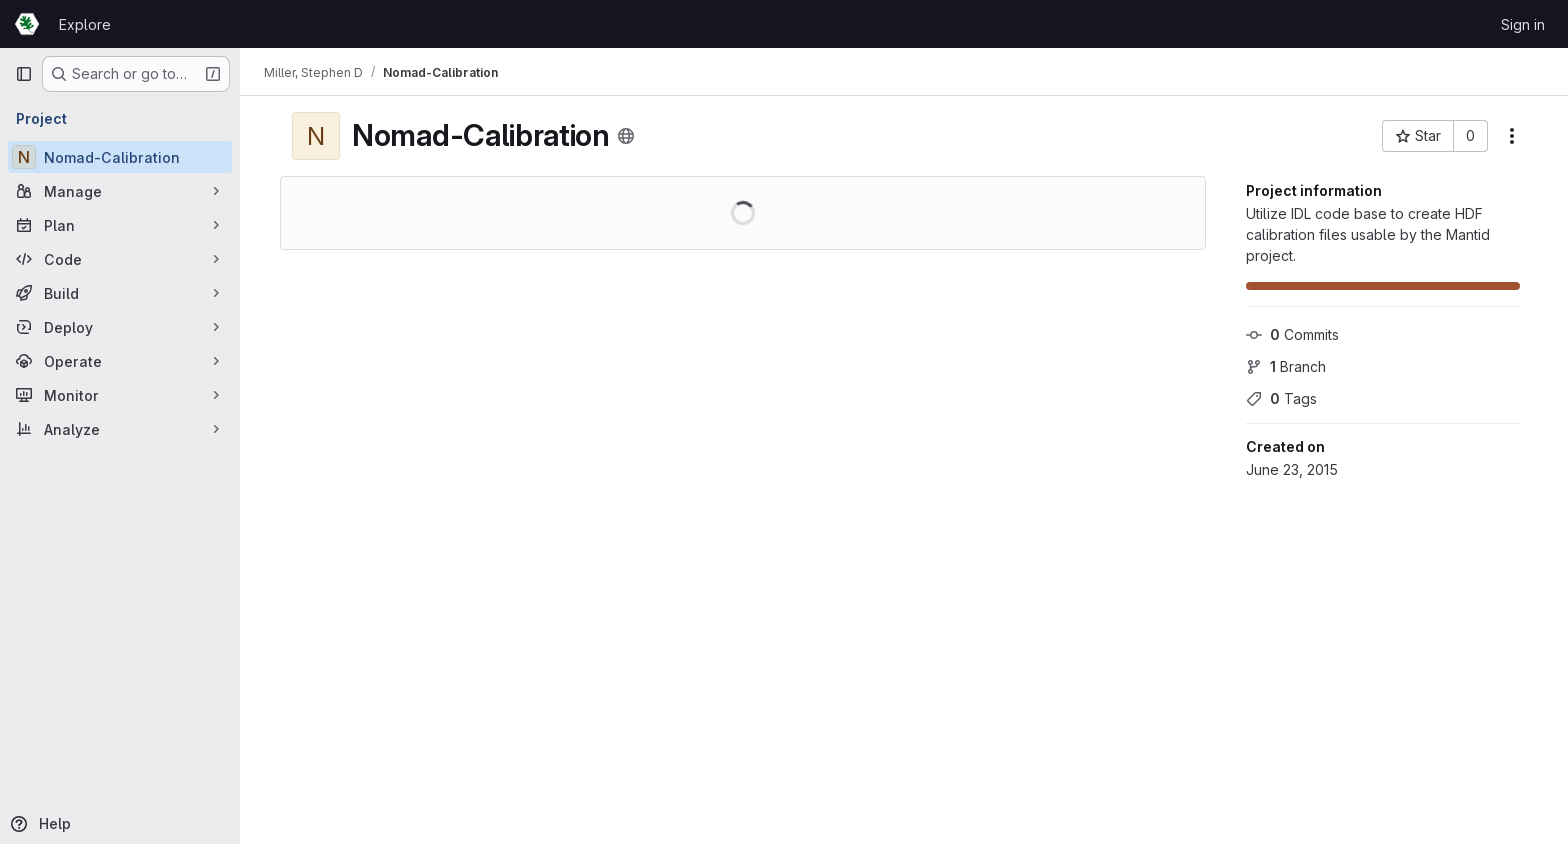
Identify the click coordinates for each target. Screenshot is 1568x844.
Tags (1281, 398)
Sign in (1523, 24)
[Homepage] (27, 24)
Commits (1292, 334)
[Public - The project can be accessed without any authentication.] (626, 136)
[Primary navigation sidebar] (24, 74)
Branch (1286, 366)
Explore (85, 24)
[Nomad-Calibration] (120, 157)
